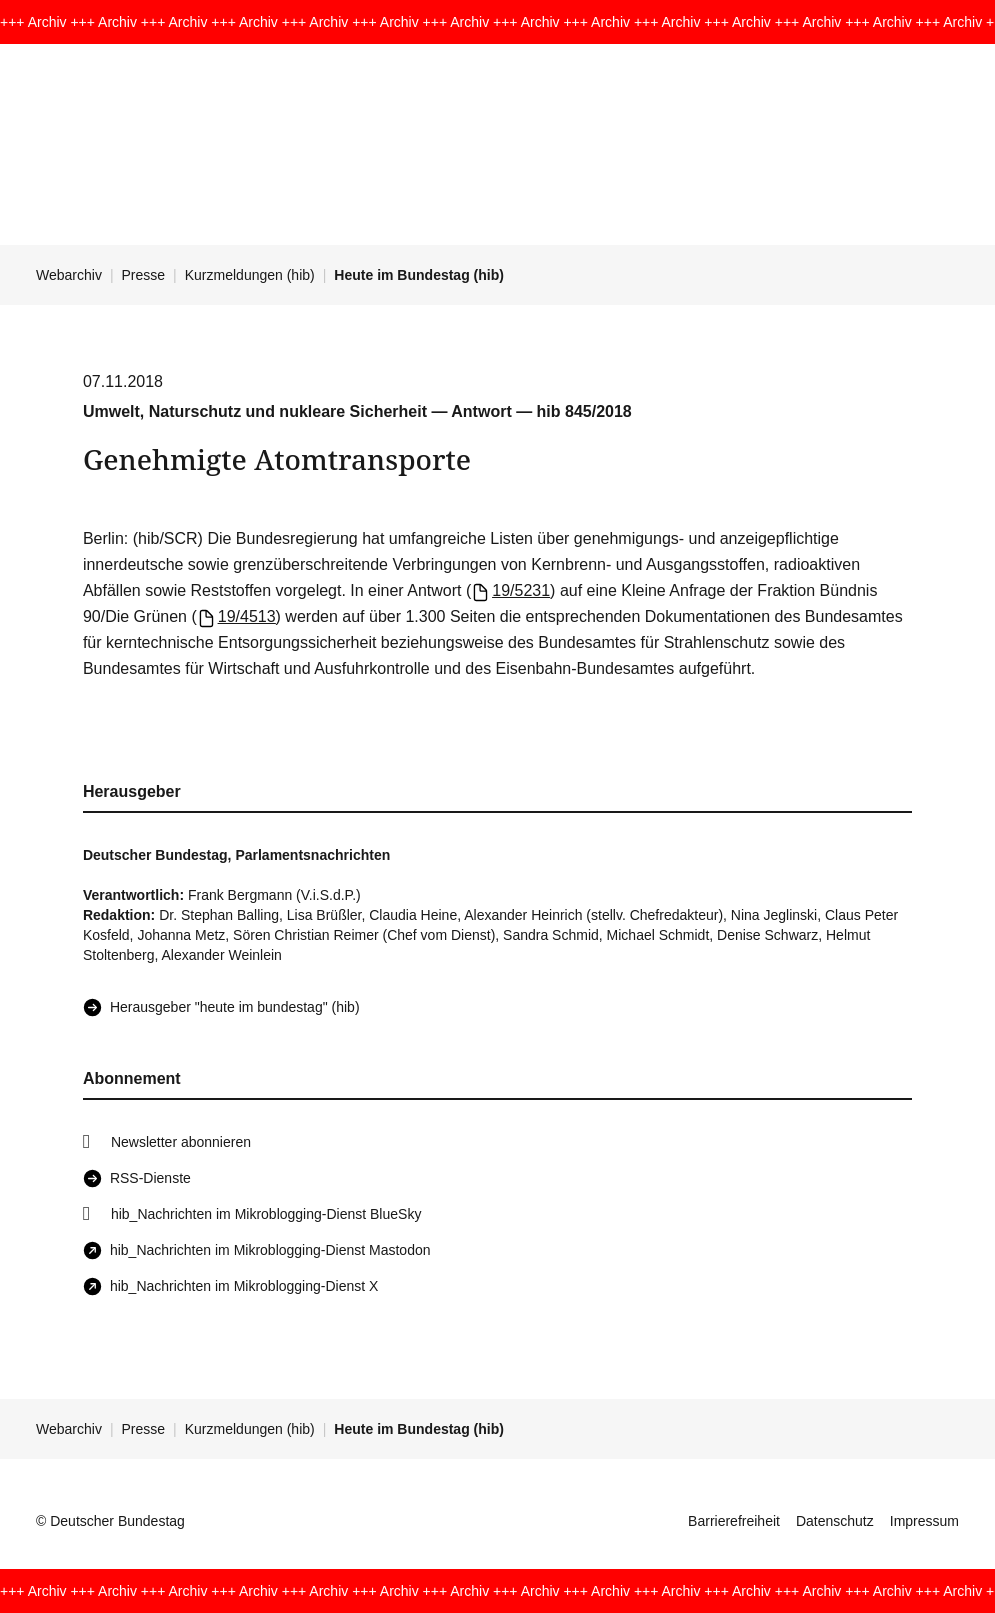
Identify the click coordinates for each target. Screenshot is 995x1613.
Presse (144, 275)
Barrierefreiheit (734, 1521)
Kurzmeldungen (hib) (250, 275)
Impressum (924, 1521)
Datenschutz (835, 1521)
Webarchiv (69, 275)
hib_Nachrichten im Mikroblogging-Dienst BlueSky (266, 1214)
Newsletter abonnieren (181, 1142)
